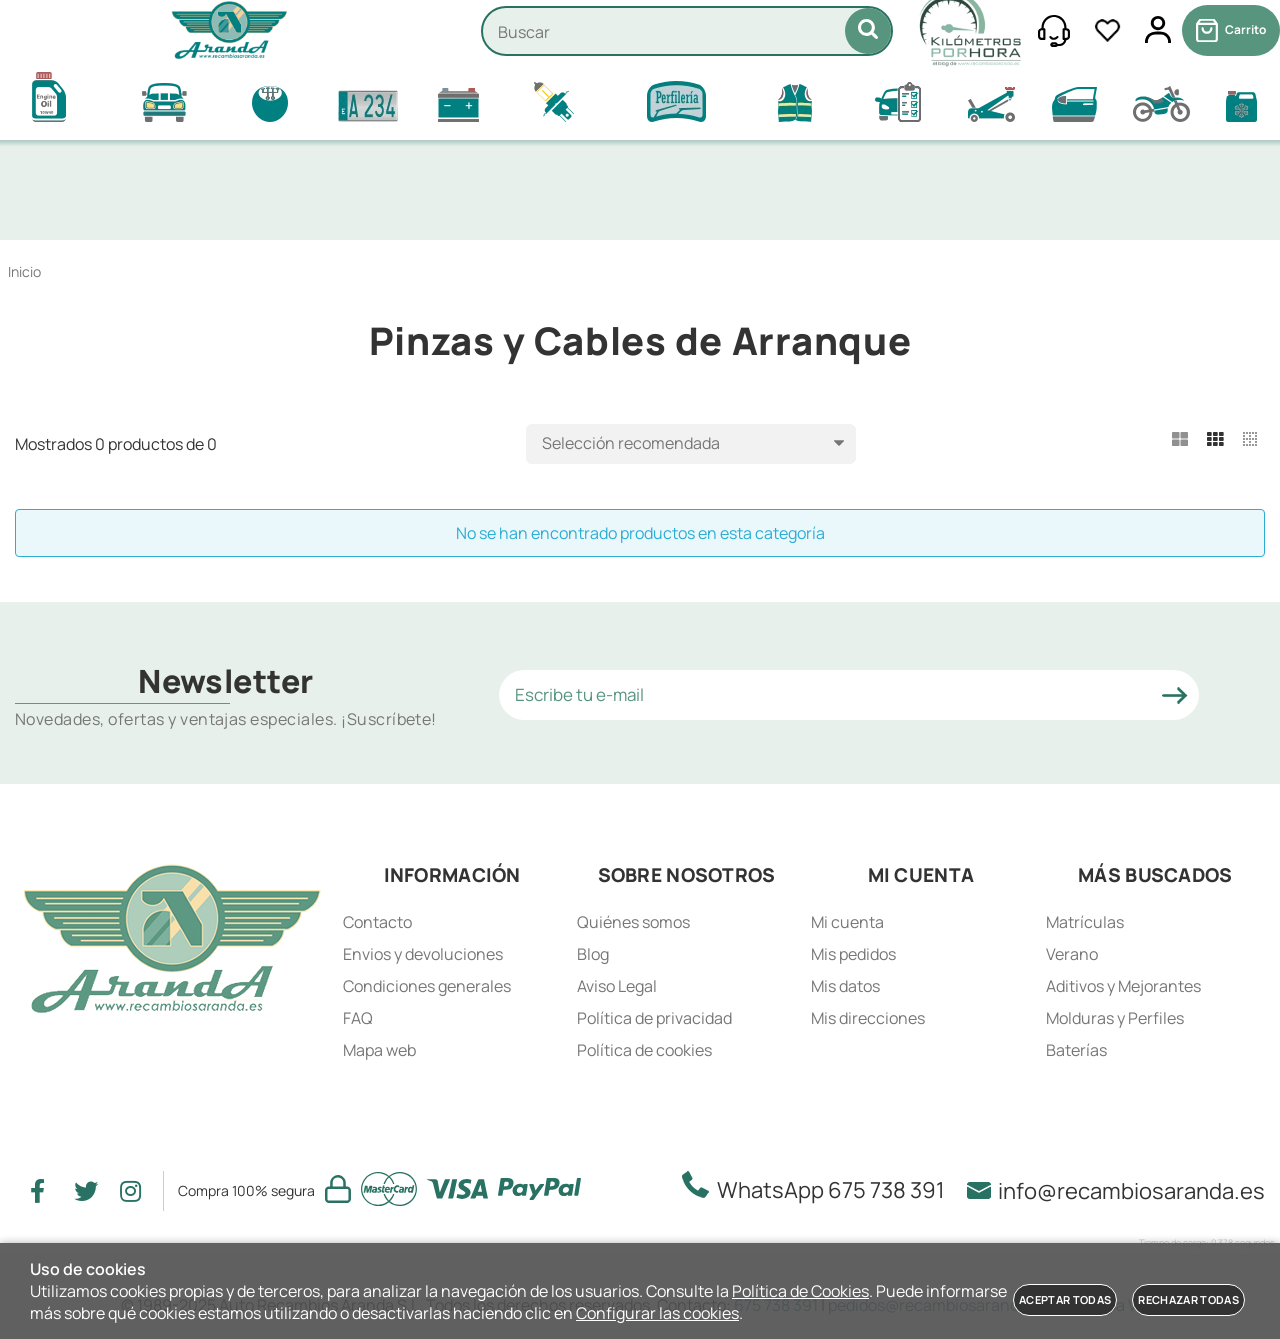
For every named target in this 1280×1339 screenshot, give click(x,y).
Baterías (1076, 1050)
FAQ (358, 1018)
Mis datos (845, 986)
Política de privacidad (654, 1018)
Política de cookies (644, 1050)
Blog (593, 954)
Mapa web (379, 1050)
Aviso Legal (617, 986)
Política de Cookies (800, 1291)
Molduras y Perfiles (1115, 1018)
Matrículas (1085, 922)
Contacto (377, 922)
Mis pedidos (853, 954)
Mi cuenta (847, 922)
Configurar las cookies (657, 1313)
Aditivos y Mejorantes (1123, 986)
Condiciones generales (427, 986)
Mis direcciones (868, 1018)
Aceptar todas (1065, 1299)
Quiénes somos (633, 922)
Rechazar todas (1188, 1299)
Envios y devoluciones (423, 954)
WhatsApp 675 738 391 (819, 1188)
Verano (1072, 954)
